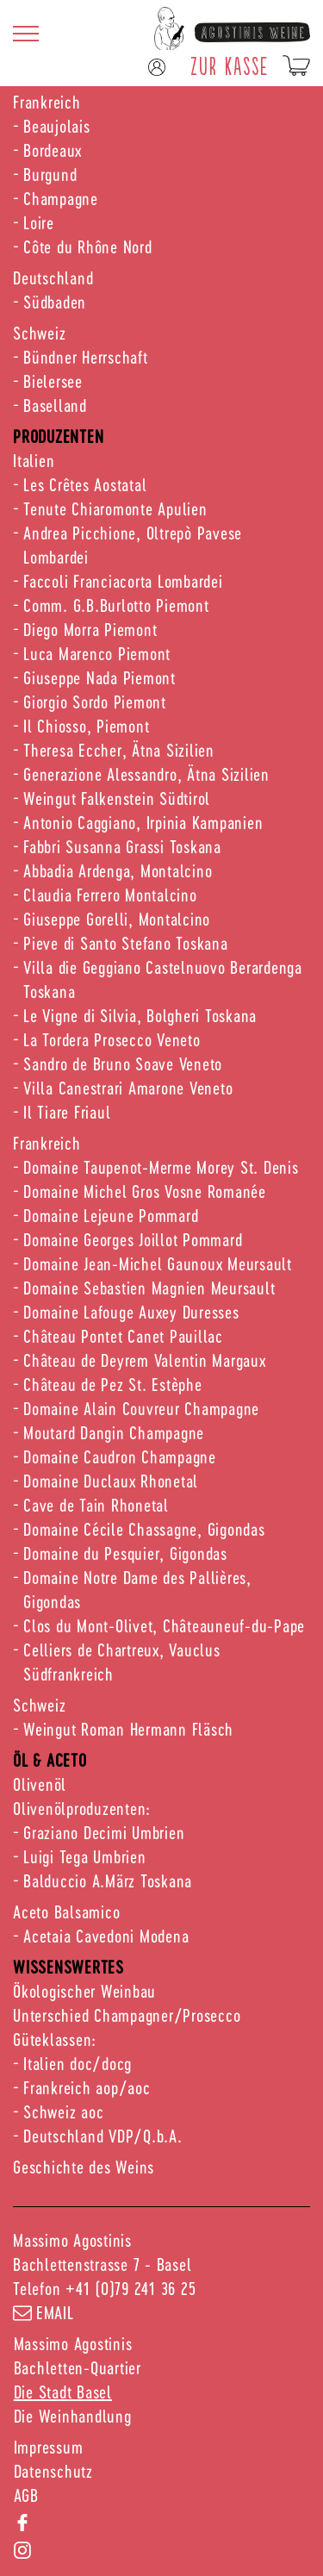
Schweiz (39, 332)
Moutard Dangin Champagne (113, 1432)
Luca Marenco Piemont (97, 653)
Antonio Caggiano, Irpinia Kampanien (143, 822)
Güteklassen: (54, 2039)
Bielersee (53, 381)
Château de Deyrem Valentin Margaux (144, 1360)
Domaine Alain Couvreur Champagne (141, 1408)
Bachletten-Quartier (77, 2367)
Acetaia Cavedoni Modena (106, 1935)
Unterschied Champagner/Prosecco (126, 2015)
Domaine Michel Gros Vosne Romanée (144, 1191)
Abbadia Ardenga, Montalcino (117, 870)
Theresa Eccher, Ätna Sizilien (118, 749)
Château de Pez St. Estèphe (112, 1384)
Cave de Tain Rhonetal (96, 1504)
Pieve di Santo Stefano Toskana (125, 942)
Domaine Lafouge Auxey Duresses (131, 1311)
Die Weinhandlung (73, 2415)
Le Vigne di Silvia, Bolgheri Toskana (140, 1015)
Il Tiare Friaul (66, 1111)
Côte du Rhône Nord (87, 246)
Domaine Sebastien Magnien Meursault (149, 1287)
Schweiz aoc (63, 2111)
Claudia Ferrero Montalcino (110, 894)
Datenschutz (53, 2471)
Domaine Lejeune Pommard (110, 1215)
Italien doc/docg (77, 2063)
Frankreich (47, 101)
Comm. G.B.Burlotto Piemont (116, 605)
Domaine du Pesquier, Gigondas (125, 1553)
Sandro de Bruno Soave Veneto (122, 1063)
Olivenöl (39, 1784)
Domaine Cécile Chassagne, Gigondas (144, 1529)
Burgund (50, 174)
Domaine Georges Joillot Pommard (132, 1239)
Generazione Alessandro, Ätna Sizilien (146, 774)
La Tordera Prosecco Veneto (112, 1039)
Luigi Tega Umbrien (84, 1856)
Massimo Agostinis (73, 2343)
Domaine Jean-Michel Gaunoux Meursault (157, 1263)
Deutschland (53, 277)
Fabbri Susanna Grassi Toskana (122, 846)
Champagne (60, 198)
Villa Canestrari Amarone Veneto (128, 1087)
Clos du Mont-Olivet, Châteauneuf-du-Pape (164, 1625)
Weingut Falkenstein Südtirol (116, 798)
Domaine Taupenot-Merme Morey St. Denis (161, 1167)
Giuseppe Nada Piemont (99, 677)
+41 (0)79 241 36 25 (130, 2288)
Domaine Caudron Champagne (119, 1456)
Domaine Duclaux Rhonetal (110, 1480)
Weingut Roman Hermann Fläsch (128, 1728)
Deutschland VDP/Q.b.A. (103, 2135)
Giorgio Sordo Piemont (94, 701)
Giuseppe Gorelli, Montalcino (116, 918)
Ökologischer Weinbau (84, 1990)
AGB (26, 2495)
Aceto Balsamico (66, 1911)
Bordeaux (52, 150)
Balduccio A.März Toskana (107, 1880)
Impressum (49, 2446)
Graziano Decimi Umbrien (103, 1832)
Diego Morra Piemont (90, 629)
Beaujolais (56, 125)
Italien (33, 460)
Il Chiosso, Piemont (86, 725)
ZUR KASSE (229, 65)
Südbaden (54, 301)
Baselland (55, 405)
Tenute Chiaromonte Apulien (115, 508)
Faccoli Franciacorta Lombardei (123, 581)
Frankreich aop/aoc (87, 2087)
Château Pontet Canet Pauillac (123, 1335)
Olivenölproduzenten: (82, 1808)
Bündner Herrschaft (85, 356)
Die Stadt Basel (63, 2391)
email (43, 2312)
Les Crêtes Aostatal (84, 484)
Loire (38, 222)
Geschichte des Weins (83, 2166)
